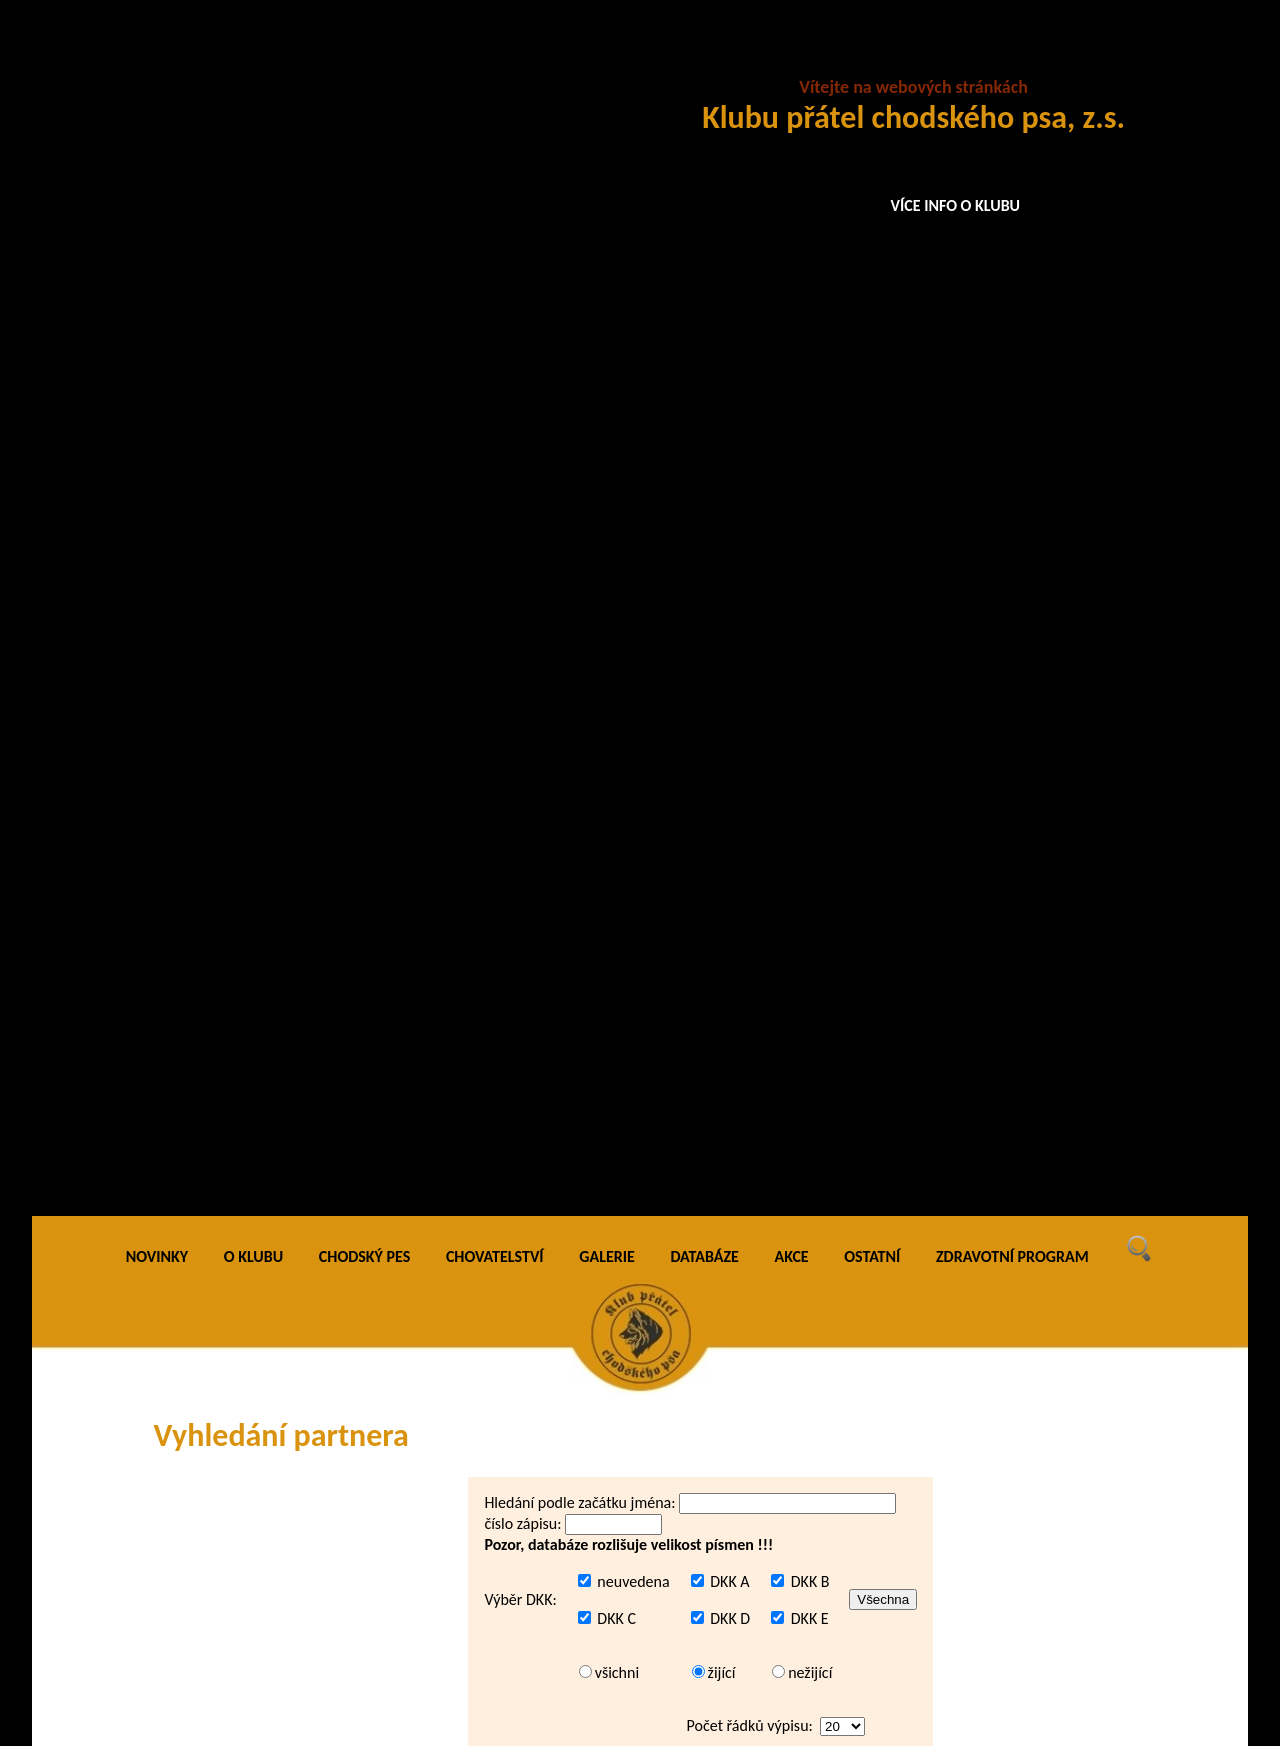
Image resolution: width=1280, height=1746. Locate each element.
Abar (436, 1146)
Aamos (443, 758)
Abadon (446, 1033)
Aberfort (448, 1291)
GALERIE (607, 59)
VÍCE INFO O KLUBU (956, 205)
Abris (437, 1443)
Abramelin (454, 1368)
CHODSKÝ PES (364, 59)
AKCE (792, 59)
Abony (441, 1328)
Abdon (442, 1218)
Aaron (440, 798)
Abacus (444, 993)
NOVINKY (157, 59)
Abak (437, 1073)
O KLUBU (253, 59)
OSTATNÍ (872, 59)
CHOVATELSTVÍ (495, 59)
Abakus (444, 1111)
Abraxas (446, 1406)
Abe (434, 1256)
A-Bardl (445, 721)
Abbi (436, 1181)
